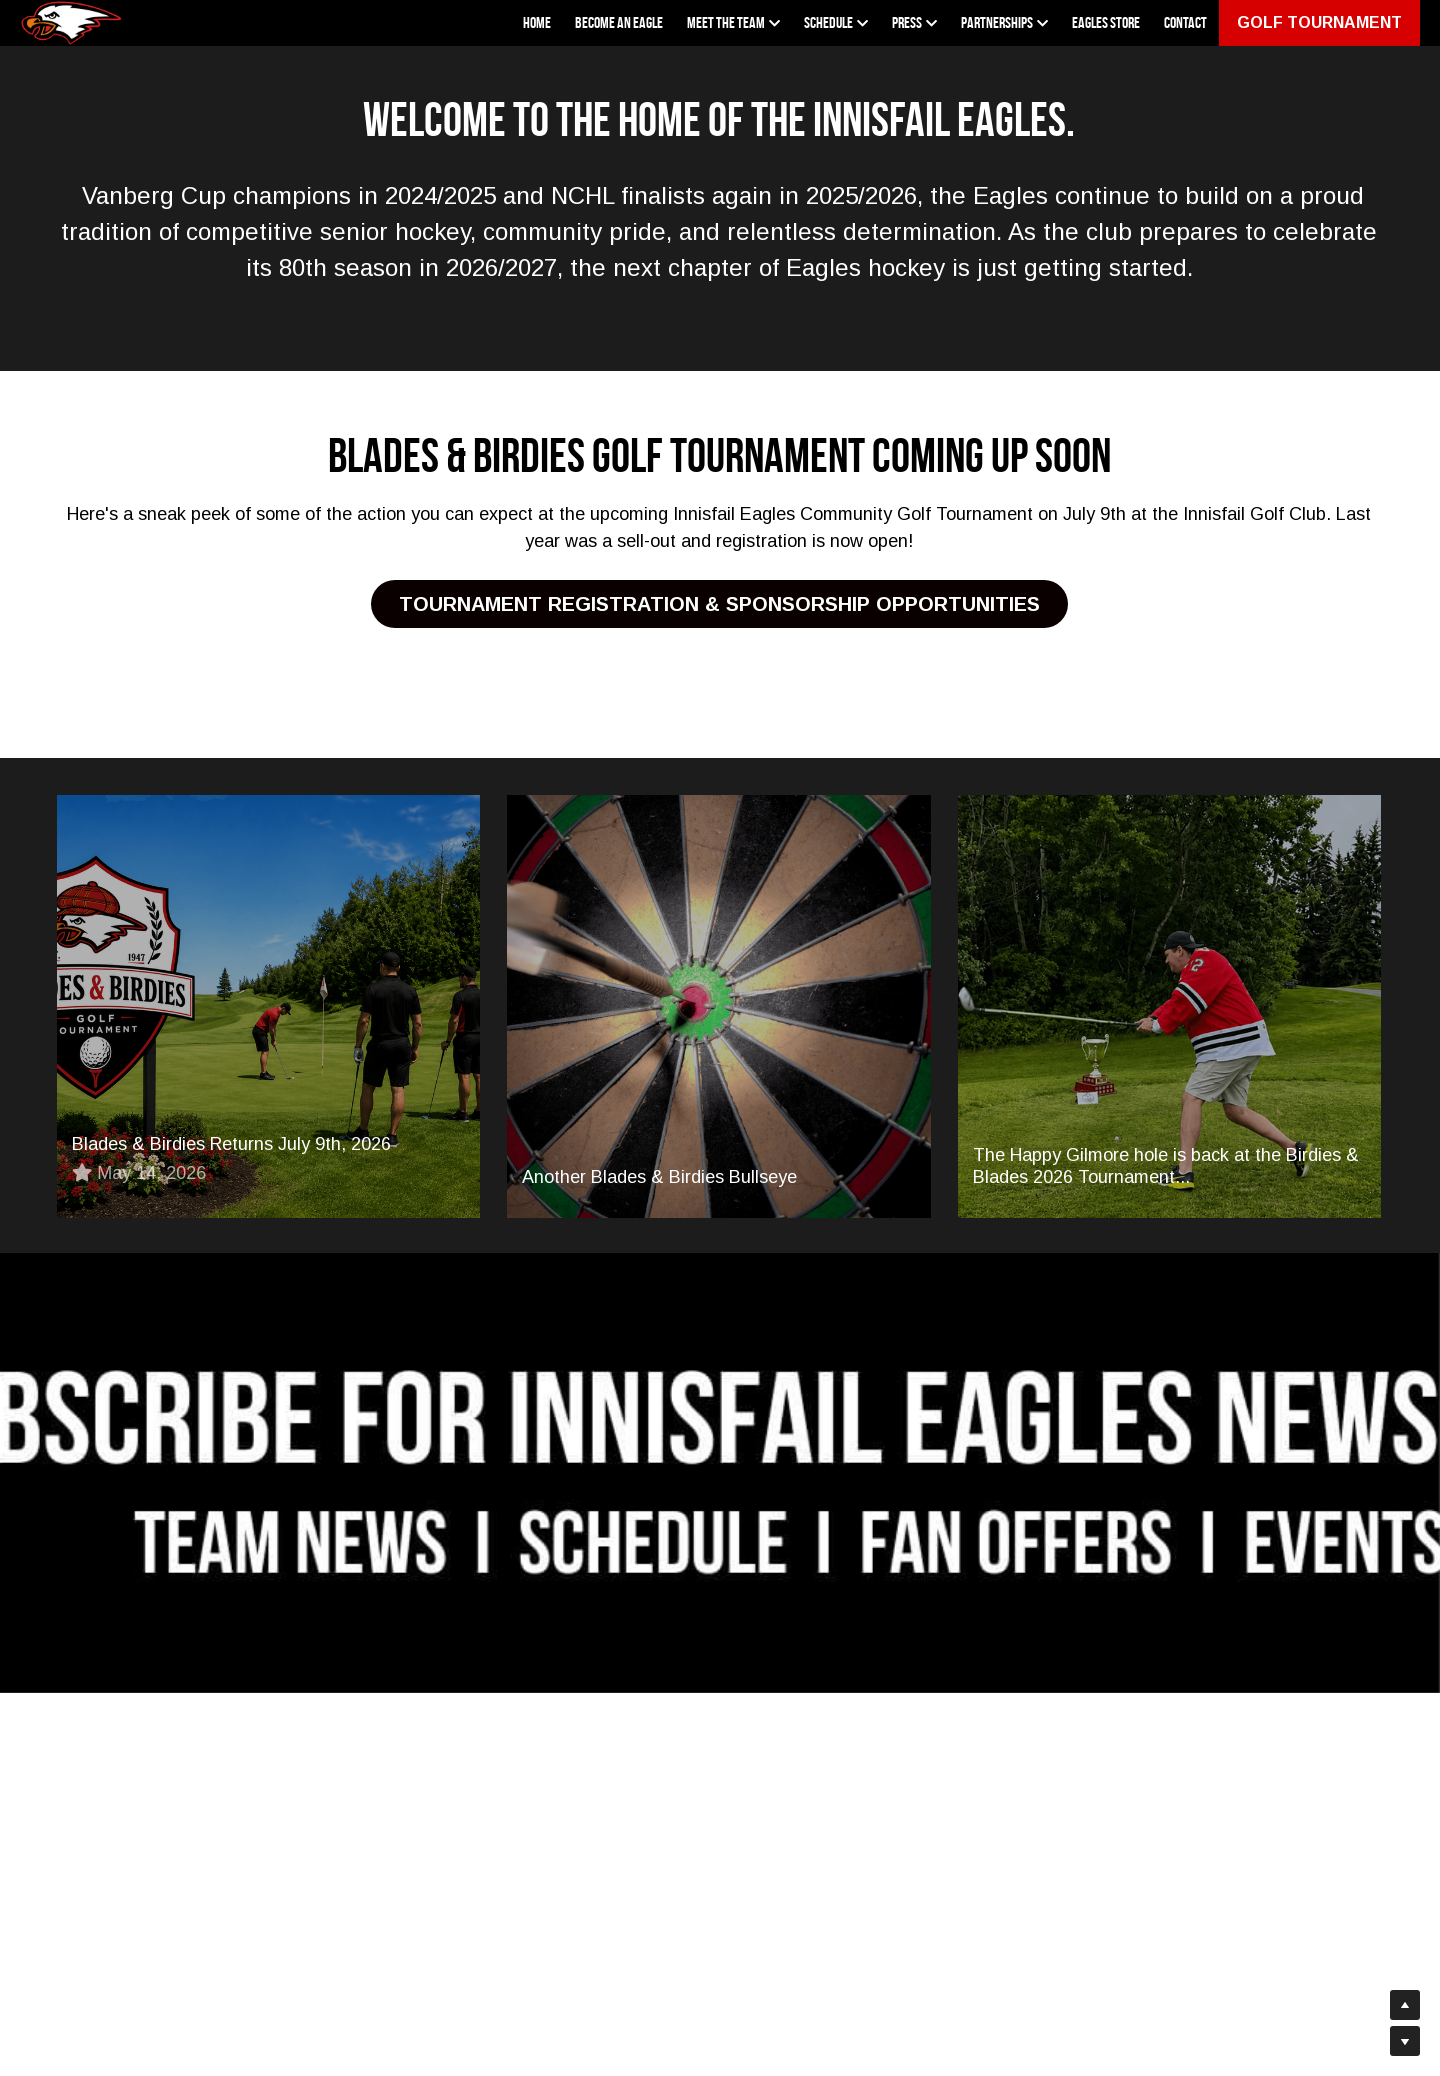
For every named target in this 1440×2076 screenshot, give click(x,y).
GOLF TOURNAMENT (1319, 22)
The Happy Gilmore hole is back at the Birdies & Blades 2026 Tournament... (1166, 1170)
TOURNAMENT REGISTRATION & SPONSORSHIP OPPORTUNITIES (719, 606)
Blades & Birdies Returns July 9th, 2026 (231, 1148)
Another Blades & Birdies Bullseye (659, 1181)
